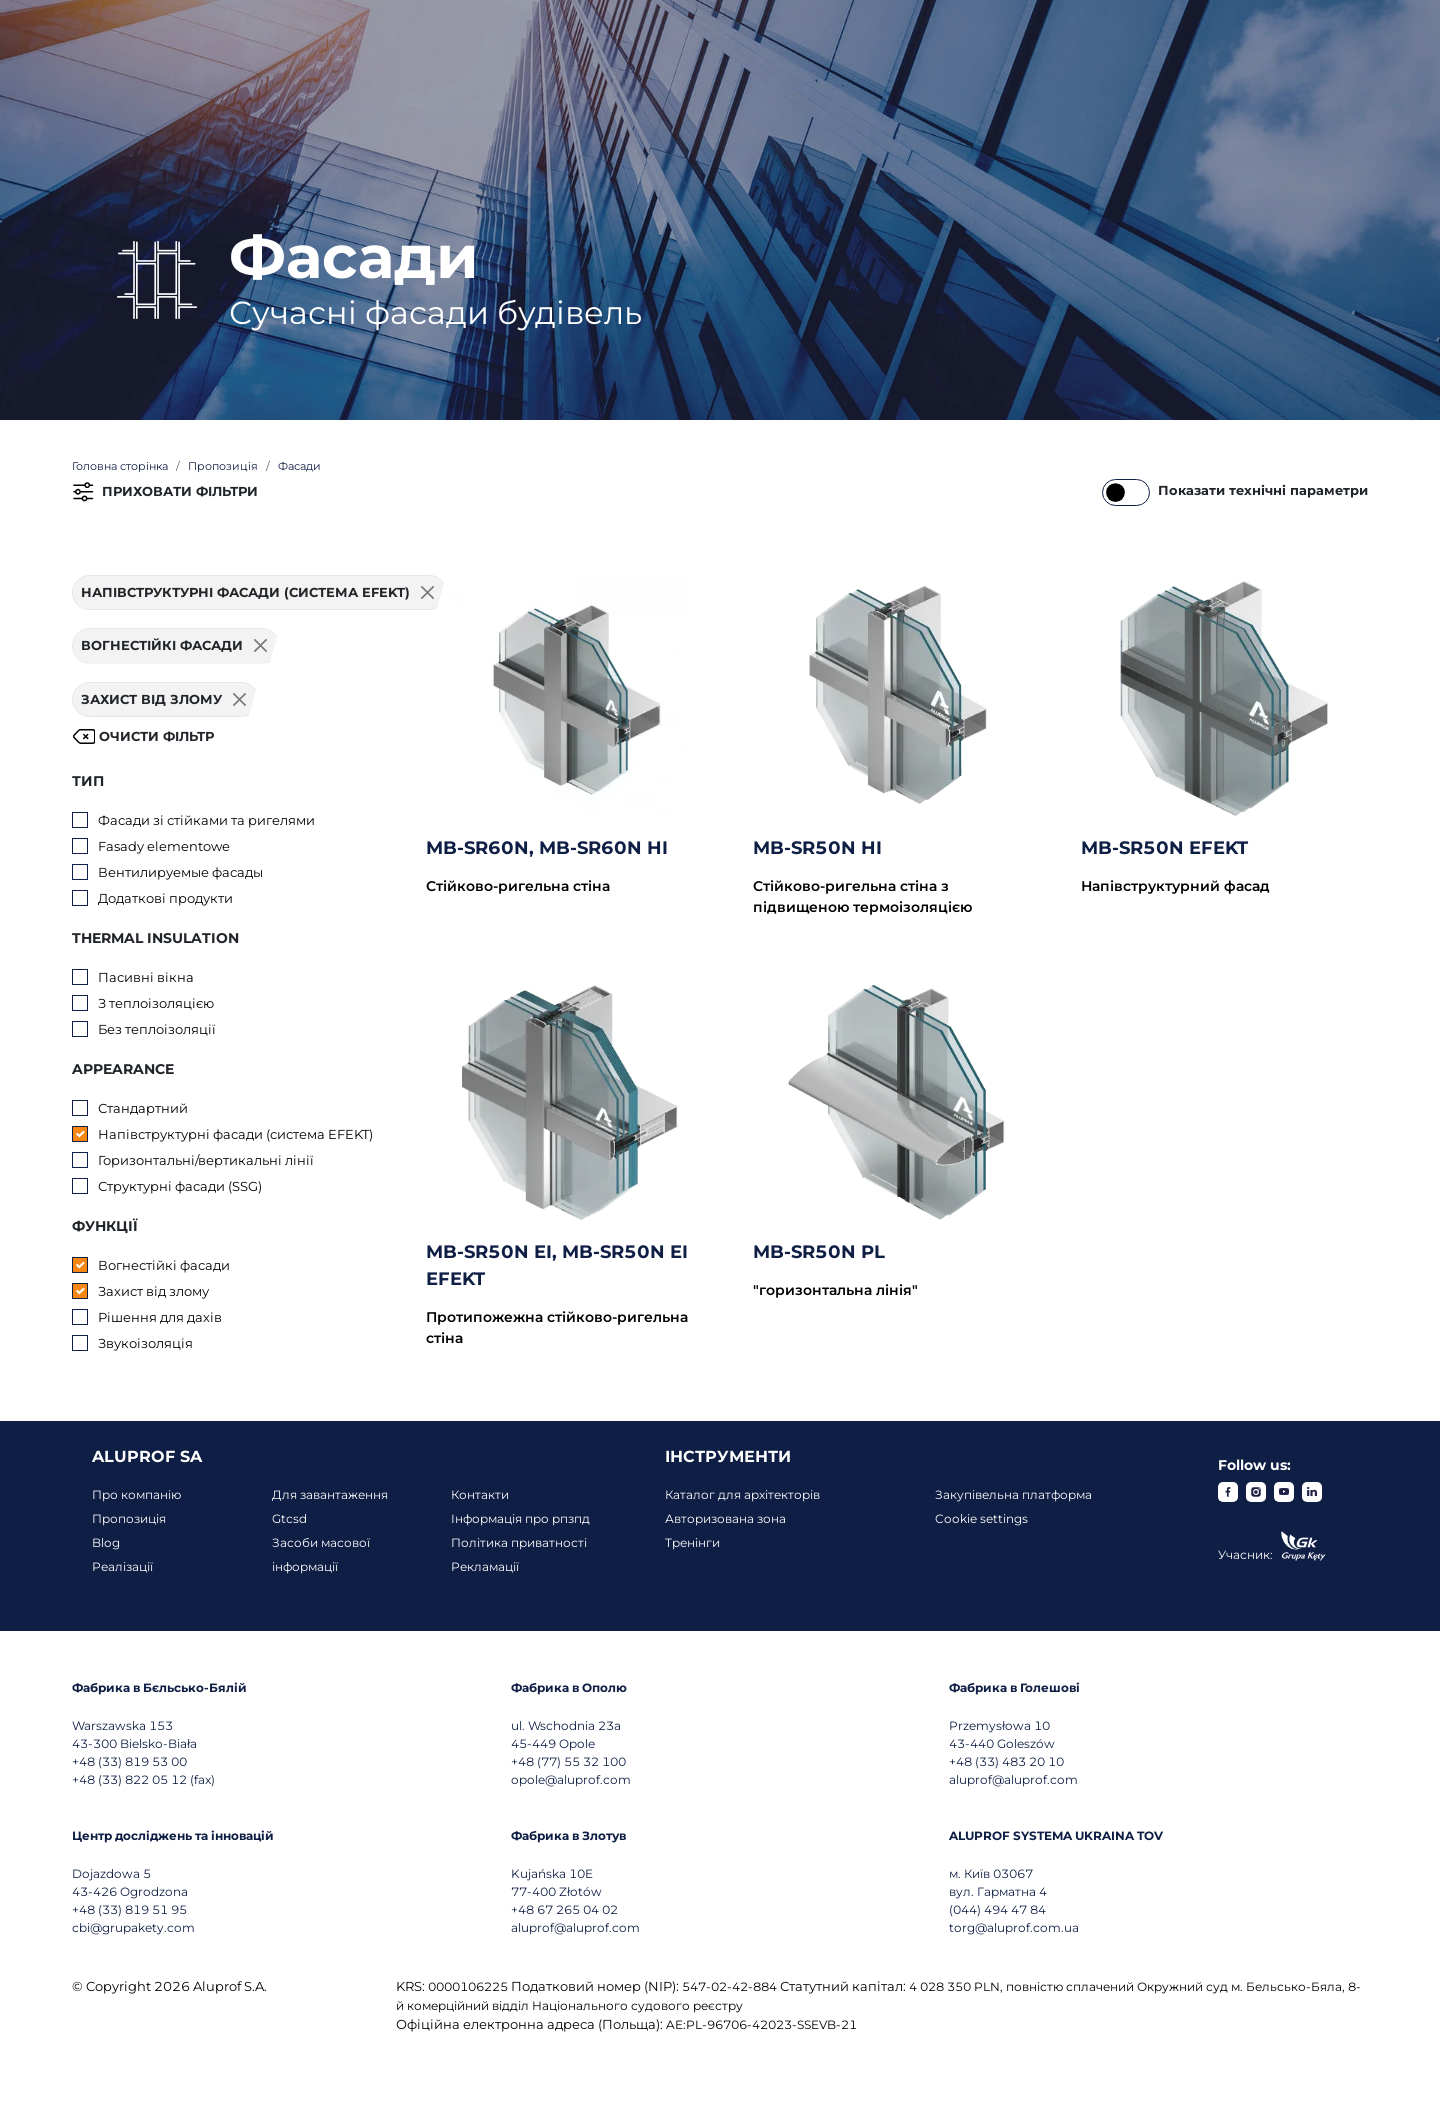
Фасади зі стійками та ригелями (206, 820)
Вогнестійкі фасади (164, 1265)
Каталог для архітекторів (742, 1494)
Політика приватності (519, 1542)
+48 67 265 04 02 (564, 1909)
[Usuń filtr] (261, 646)
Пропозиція (129, 1518)
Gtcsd (289, 1518)
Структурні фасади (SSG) (180, 1186)
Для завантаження (330, 1494)
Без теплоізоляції (157, 1029)
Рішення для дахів (160, 1317)
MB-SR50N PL (819, 1252)
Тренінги (692, 1542)
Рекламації (485, 1566)
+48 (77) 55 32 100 (568, 1761)
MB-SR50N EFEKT (1164, 848)
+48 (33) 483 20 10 (1006, 1761)
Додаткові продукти (165, 898)
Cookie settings (981, 1518)
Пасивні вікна (146, 977)
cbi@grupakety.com (133, 1927)
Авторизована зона (725, 1518)
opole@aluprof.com (571, 1779)
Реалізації (122, 1566)
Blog (106, 1542)
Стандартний (143, 1108)
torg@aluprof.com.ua (1014, 1927)
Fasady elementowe (164, 846)
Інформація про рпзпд (520, 1518)
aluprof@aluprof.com (1013, 1779)
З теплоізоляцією (156, 1003)
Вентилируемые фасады (180, 872)
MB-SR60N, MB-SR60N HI (547, 848)
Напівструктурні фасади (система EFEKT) (235, 1134)
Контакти (480, 1494)
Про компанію (136, 1494)
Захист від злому (153, 1291)
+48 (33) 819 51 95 (129, 1909)
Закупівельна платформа (1013, 1494)
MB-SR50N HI (817, 848)
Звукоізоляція (145, 1343)
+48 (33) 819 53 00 (129, 1761)
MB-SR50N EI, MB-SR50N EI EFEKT (557, 1265)
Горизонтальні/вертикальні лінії (206, 1160)
